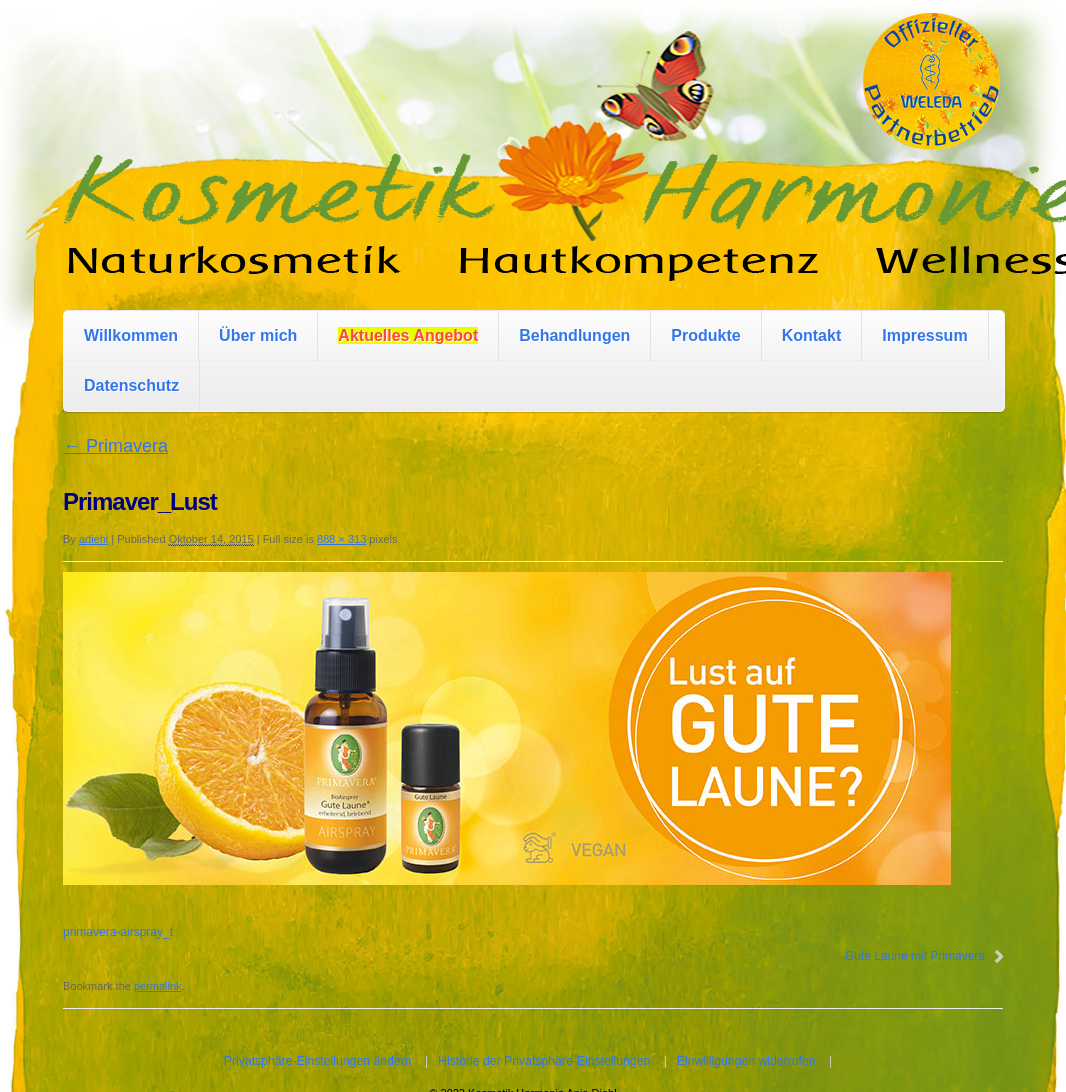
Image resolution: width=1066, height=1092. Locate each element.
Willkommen (131, 335)
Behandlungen (574, 335)
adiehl (93, 539)
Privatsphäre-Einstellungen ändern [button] (318, 1061)
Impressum (924, 335)
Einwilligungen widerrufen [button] (746, 1061)
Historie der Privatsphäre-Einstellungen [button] (544, 1061)
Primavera (115, 446)
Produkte (705, 335)
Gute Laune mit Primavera (915, 956)
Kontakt (812, 335)
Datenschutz (131, 385)
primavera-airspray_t (118, 932)
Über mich (258, 335)
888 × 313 (341, 539)
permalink (158, 986)
